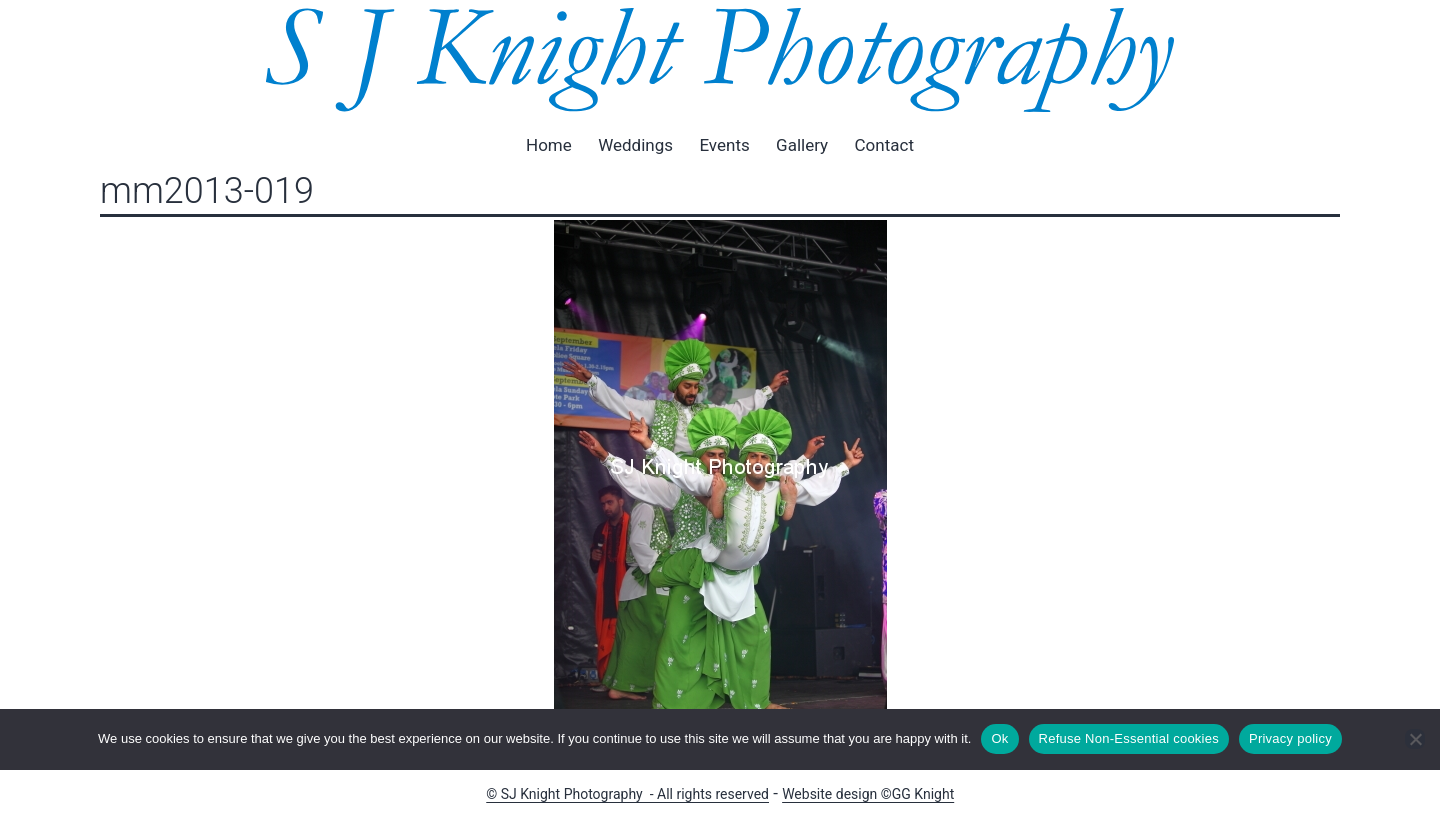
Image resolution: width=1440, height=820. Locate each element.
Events (724, 145)
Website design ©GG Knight (868, 794)
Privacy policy (1290, 738)
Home (549, 145)
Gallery (802, 145)
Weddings (635, 145)
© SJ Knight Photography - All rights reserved (627, 794)
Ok (999, 738)
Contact (884, 145)
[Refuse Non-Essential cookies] (1415, 739)
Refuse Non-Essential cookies (1129, 738)
